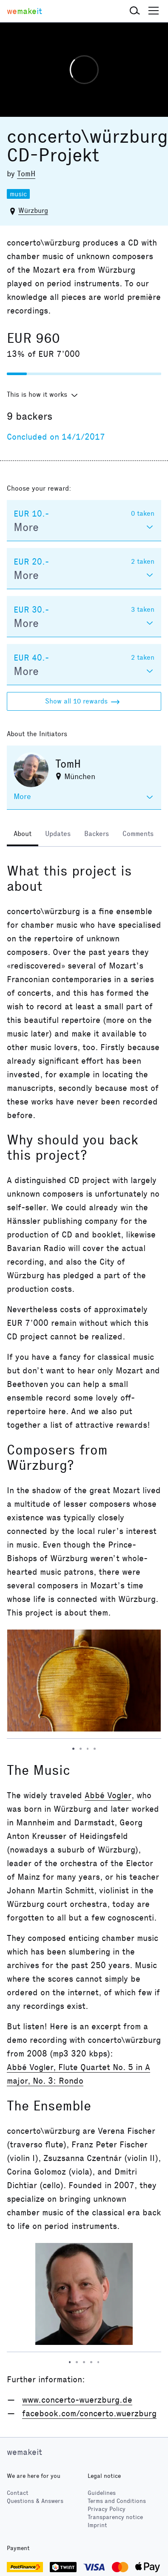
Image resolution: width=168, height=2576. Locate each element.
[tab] (22, 834)
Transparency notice (115, 2517)
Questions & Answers (35, 2501)
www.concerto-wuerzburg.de (77, 2400)
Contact (17, 2493)
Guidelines (102, 2493)
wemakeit (24, 2452)
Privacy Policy (106, 2509)
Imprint (97, 2525)
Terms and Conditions (117, 2501)
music (18, 194)
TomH (26, 173)
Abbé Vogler (108, 1795)
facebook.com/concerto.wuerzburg (89, 2413)
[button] (134, 11)
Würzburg (33, 210)
